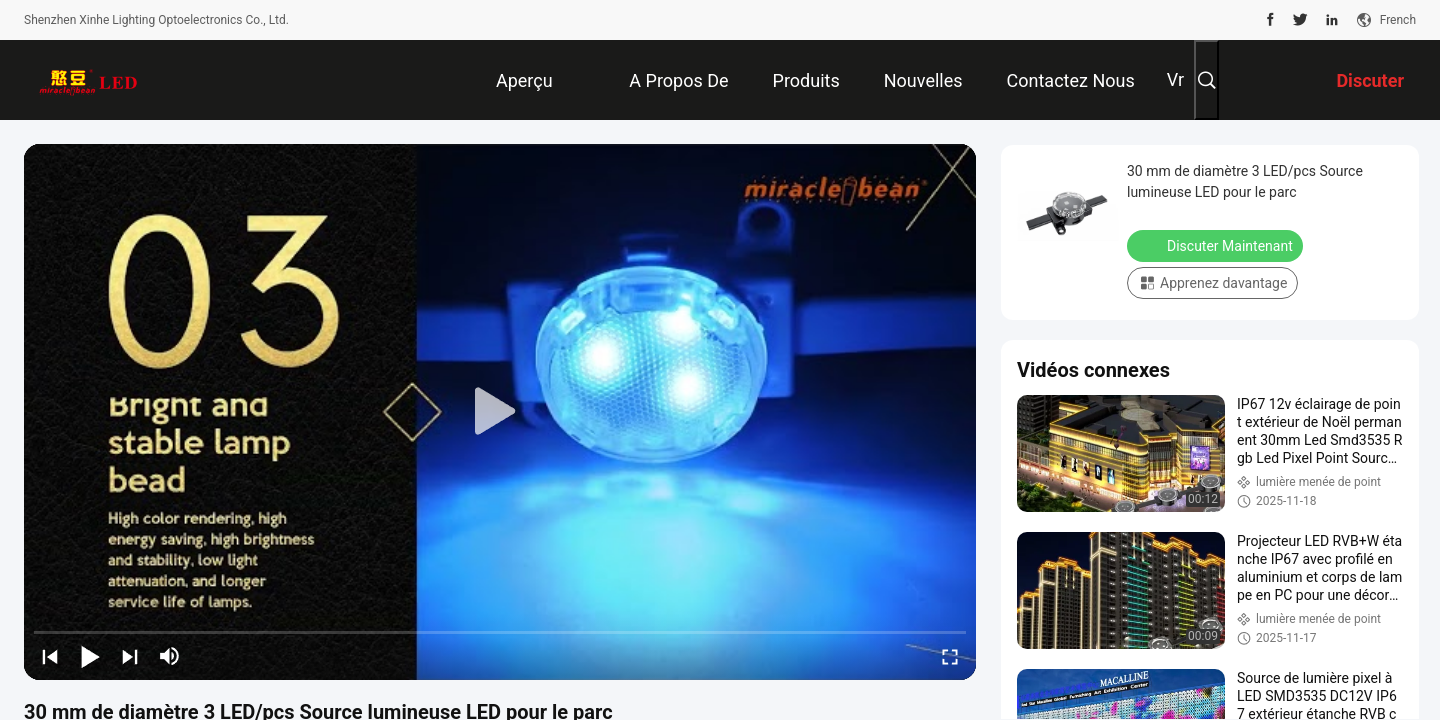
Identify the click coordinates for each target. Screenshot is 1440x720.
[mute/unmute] (170, 656)
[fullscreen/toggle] (950, 656)
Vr (1175, 79)
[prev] (50, 656)
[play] (500, 412)
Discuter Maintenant (1217, 245)
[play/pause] (90, 656)
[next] (130, 656)
